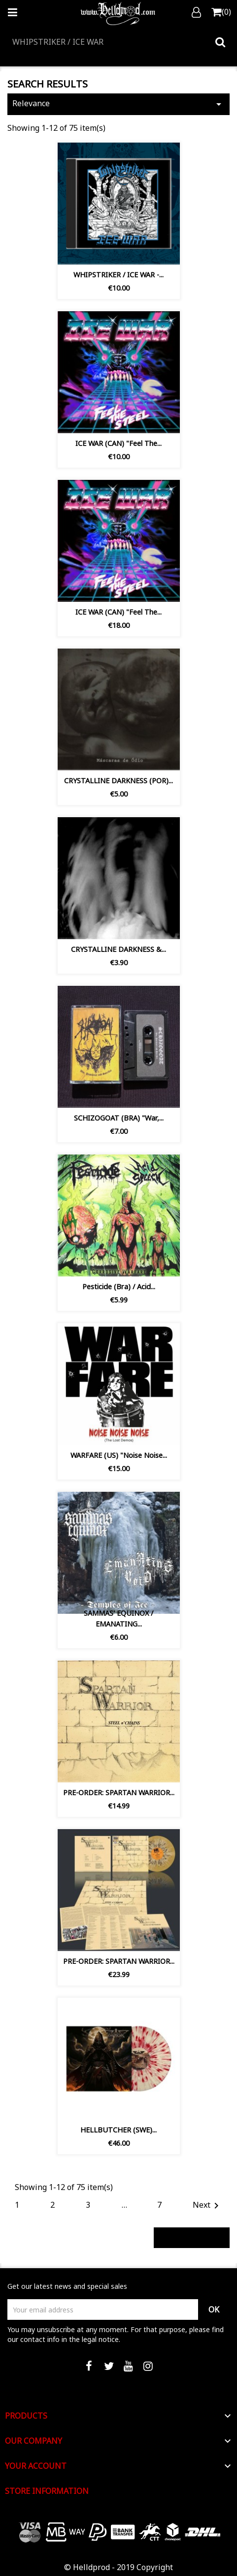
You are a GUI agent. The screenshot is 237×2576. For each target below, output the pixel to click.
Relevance (118, 104)
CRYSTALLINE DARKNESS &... (118, 949)
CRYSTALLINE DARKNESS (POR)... (118, 780)
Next (207, 2206)
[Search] (118, 42)
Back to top (191, 2237)
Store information (47, 2491)
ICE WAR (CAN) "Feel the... (118, 443)
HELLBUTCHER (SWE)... (118, 2129)
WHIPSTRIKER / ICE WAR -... (118, 274)
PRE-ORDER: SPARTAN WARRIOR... (118, 1792)
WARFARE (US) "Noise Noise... (118, 1455)
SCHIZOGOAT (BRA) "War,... (119, 1118)
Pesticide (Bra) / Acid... (118, 1286)
